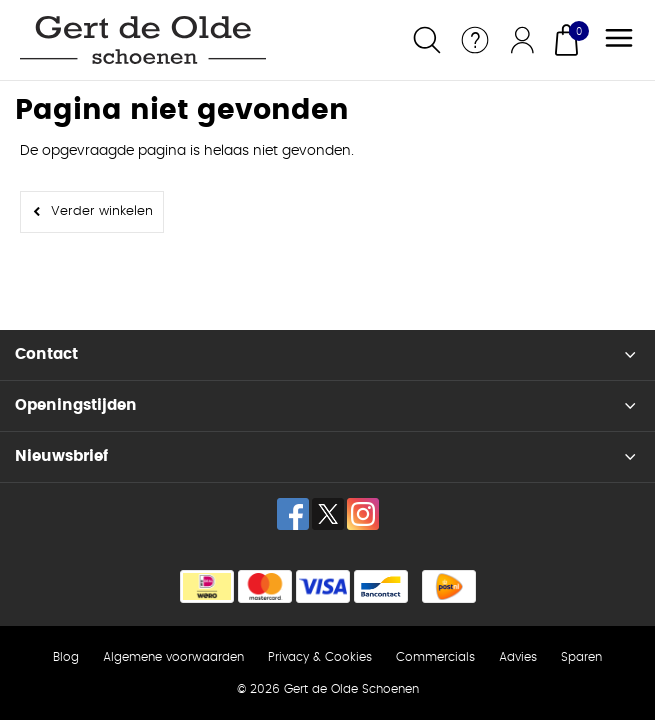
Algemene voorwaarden (173, 657)
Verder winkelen (102, 211)
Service (475, 40)
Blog (66, 657)
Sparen (581, 657)
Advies (518, 657)
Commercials (435, 657)
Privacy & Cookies (320, 657)
